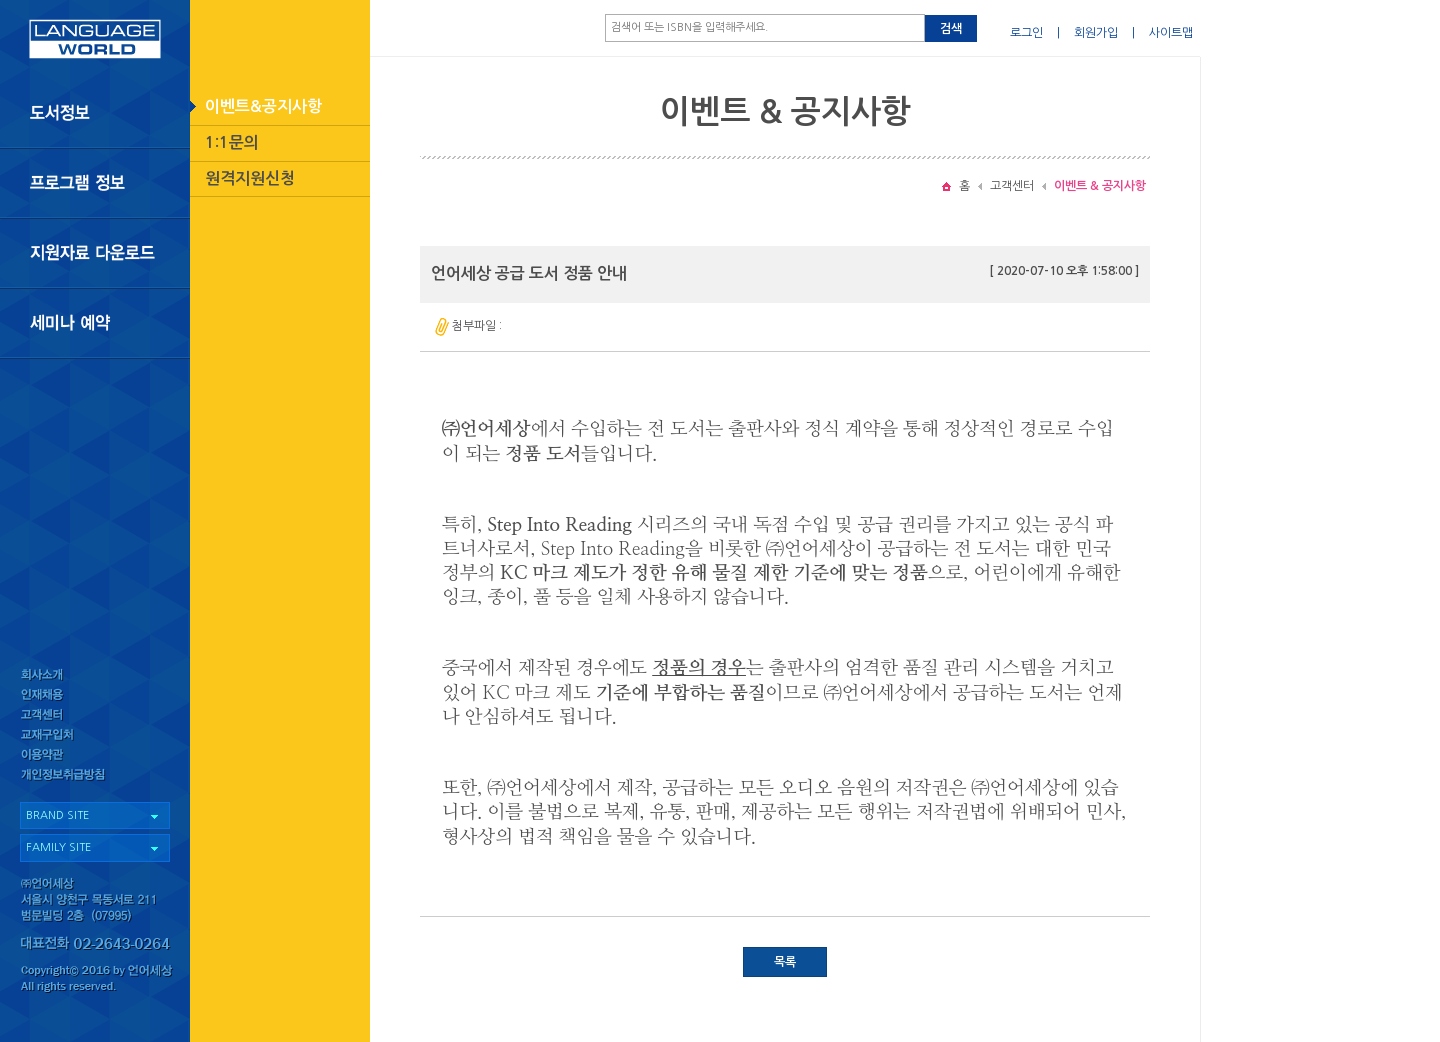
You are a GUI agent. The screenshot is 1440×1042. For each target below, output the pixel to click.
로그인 (1026, 33)
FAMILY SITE (58, 847)
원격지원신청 (250, 178)
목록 (785, 962)
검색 (951, 29)
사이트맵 (1171, 33)
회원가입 (1096, 33)
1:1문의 (232, 142)
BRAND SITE (57, 815)
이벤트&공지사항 (263, 106)
